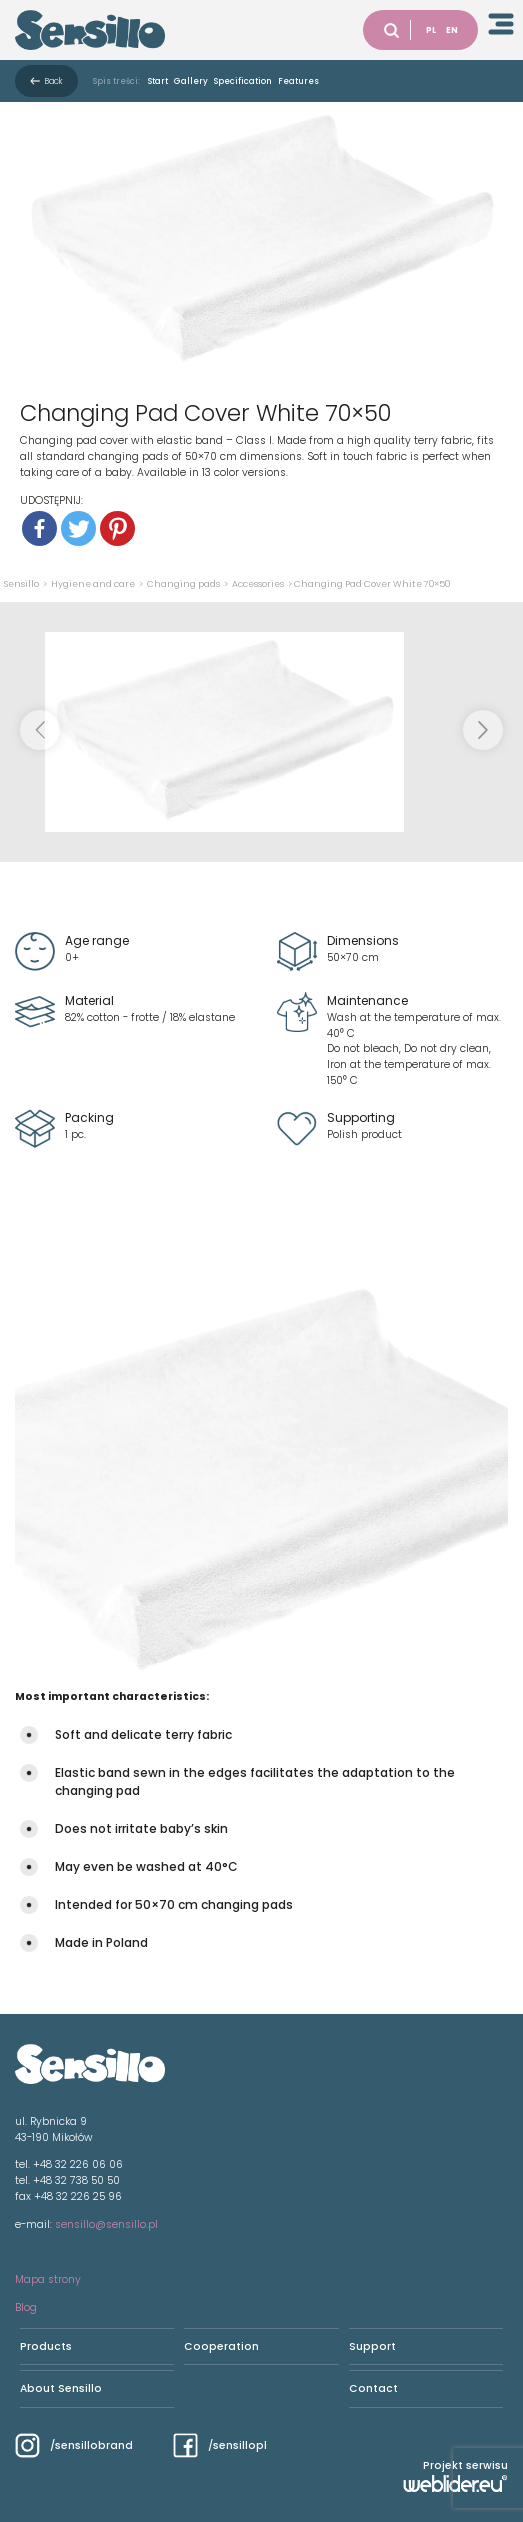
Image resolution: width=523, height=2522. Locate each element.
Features (298, 81)
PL (431, 30)
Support (372, 2346)
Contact (373, 2388)
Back (54, 81)
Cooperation (221, 2346)
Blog (26, 2307)
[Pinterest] (117, 528)
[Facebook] (39, 528)
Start (158, 81)
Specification (243, 81)
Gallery (191, 81)
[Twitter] (78, 528)
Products (46, 2346)
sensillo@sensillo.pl (106, 2224)
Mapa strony (48, 2279)
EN (452, 30)
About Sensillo (61, 2388)
